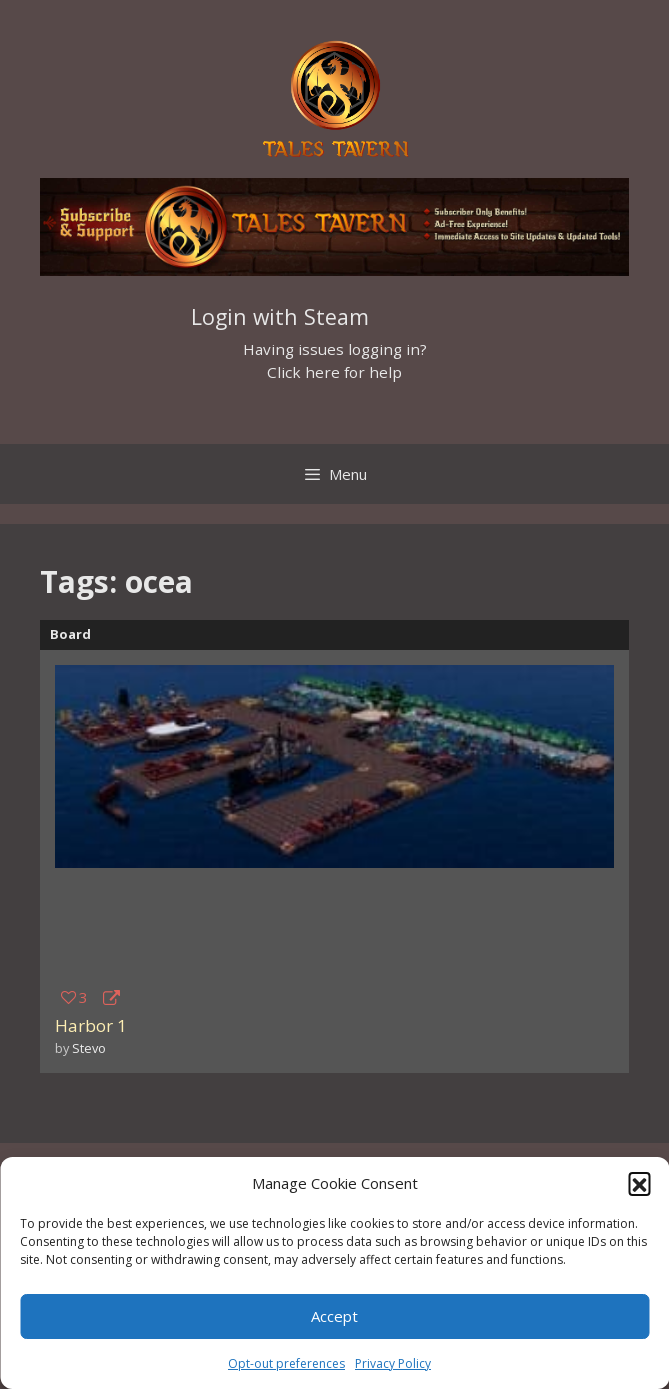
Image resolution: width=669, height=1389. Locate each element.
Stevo (89, 1048)
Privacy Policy (393, 1363)
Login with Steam (280, 316)
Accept (334, 1316)
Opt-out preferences (286, 1363)
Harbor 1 (91, 1025)
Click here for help (334, 372)
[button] (639, 1183)
